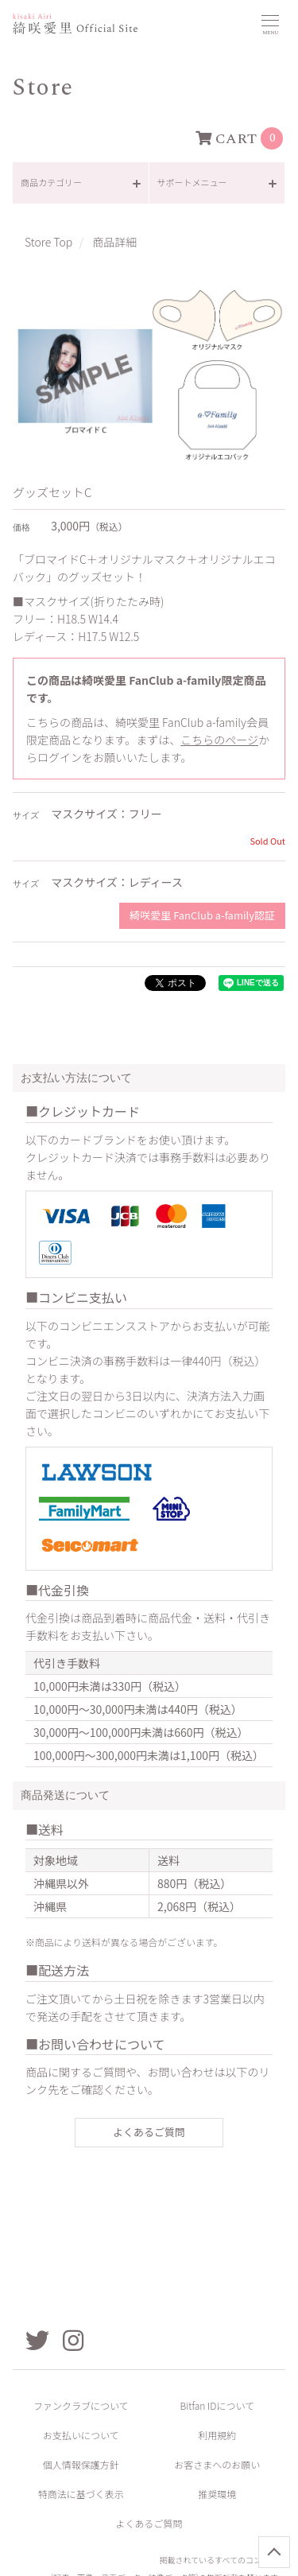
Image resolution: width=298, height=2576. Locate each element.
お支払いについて (81, 2435)
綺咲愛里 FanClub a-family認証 (202, 915)
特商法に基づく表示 (81, 2493)
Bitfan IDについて (217, 2405)
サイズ (26, 816)
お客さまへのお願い (217, 2464)
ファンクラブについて (81, 2405)
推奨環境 (217, 2493)
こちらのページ (219, 740)
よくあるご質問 (149, 2131)
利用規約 (217, 2435)
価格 (21, 528)
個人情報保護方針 (81, 2464)
